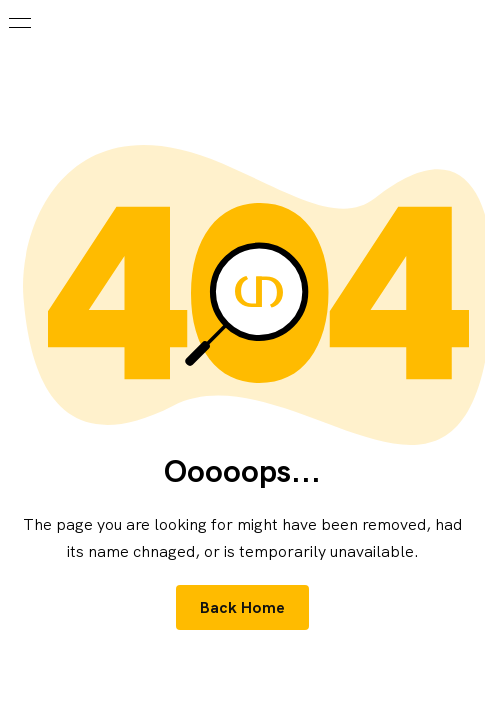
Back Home (243, 607)
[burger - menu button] (20, 23)
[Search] (465, 22)
